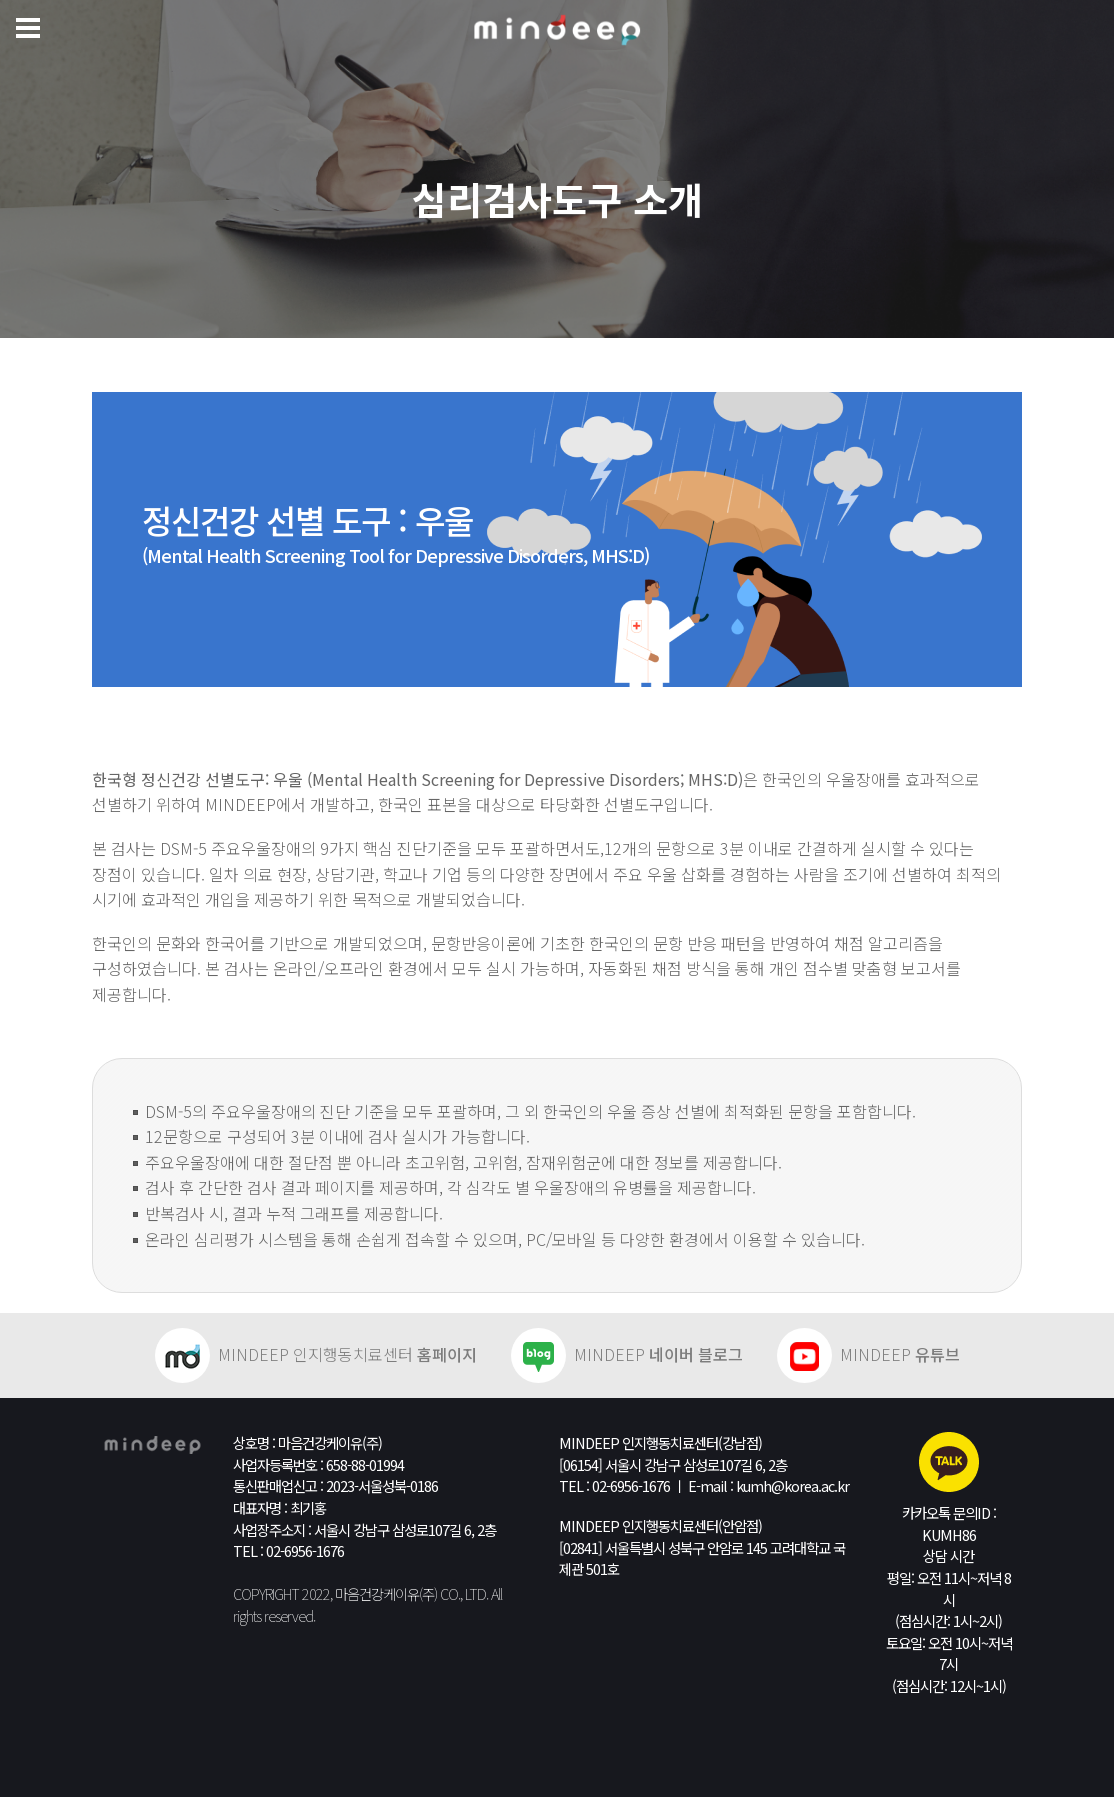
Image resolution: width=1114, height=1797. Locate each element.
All (496, 1593)
